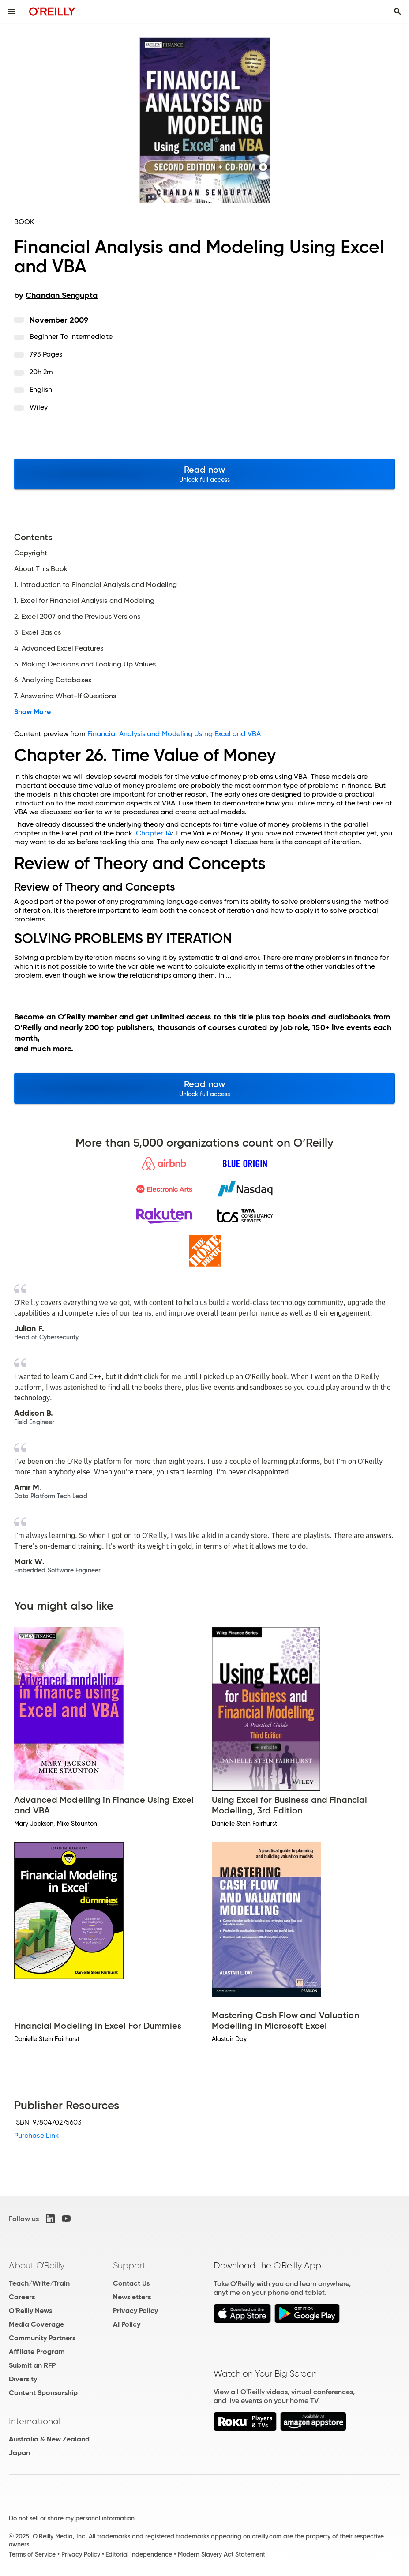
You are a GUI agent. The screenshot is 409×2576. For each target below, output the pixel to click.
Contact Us (131, 2283)
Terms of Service (32, 2554)
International (34, 2421)
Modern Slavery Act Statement (221, 2554)
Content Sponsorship (43, 2392)
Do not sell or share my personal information (72, 2518)
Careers (22, 2296)
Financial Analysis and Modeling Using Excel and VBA (174, 734)
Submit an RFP (32, 2365)
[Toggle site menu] (11, 11)
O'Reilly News (30, 2310)
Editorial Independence (138, 2554)
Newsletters (132, 2296)
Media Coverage (36, 2324)
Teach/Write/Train (39, 2283)
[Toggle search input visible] (397, 11)
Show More (32, 711)
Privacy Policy (135, 2310)
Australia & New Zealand (49, 2439)
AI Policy (126, 2324)
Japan (19, 2452)
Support (129, 2265)
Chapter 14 (154, 833)
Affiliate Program (37, 2351)
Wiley (39, 407)
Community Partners (42, 2338)
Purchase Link (36, 2135)
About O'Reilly (36, 2265)
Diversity (23, 2379)
